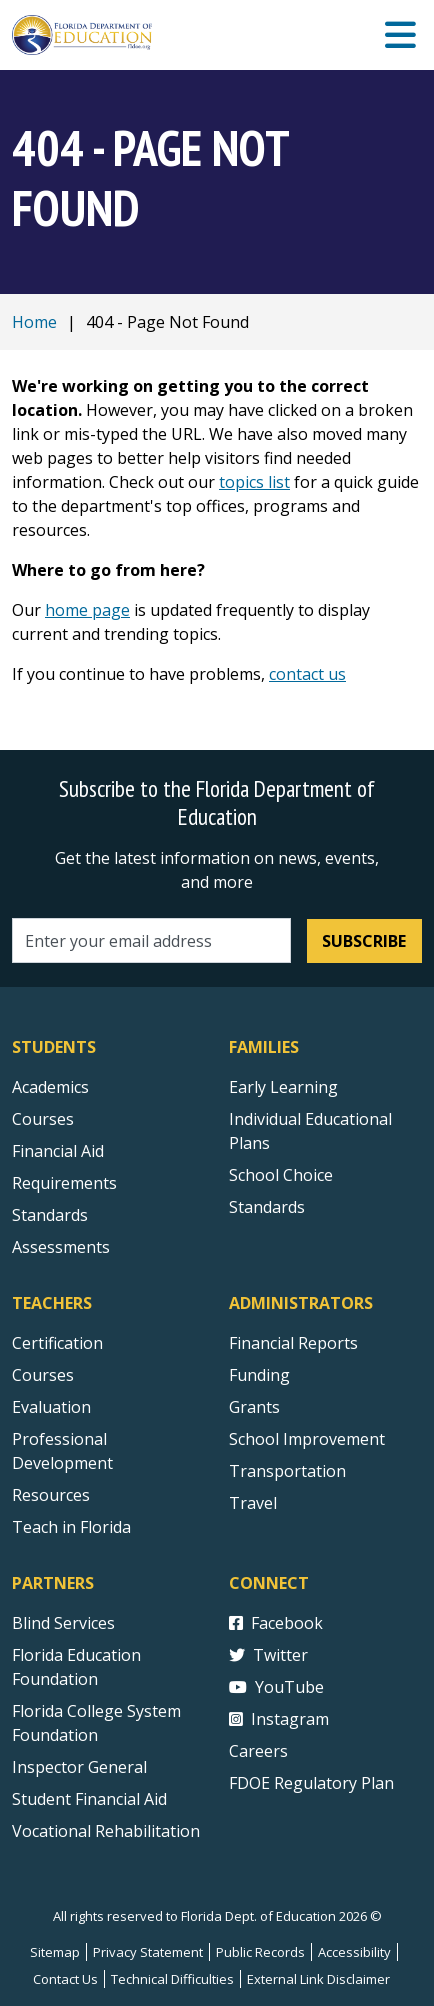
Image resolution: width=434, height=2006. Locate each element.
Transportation (287, 1471)
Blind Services (63, 1623)
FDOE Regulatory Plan (311, 1783)
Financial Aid (58, 1151)
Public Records (260, 1952)
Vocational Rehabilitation (106, 1831)
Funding (259, 1375)
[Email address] (151, 940)
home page (87, 610)
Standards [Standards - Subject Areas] (50, 1215)
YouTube (276, 1687)
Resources (51, 1495)
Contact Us (65, 1979)
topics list (254, 482)
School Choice (281, 1175)
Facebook (276, 1623)
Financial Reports (293, 1343)
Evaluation (51, 1407)
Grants (254, 1407)
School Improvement (307, 1439)
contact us (307, 674)
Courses (43, 1119)
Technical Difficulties (172, 1979)
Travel (253, 1503)
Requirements (64, 1183)
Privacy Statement (148, 1952)
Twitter (268, 1655)
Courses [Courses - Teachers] (43, 1375)
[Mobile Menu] (400, 35)
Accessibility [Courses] (354, 1952)
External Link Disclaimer (318, 1979)
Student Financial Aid (89, 1799)
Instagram (279, 1719)
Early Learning (283, 1087)
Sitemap (55, 1952)
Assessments (61, 1247)
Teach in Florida (71, 1527)
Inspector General (79, 1767)
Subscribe (364, 941)
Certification (57, 1343)
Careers (258, 1751)
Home (34, 322)
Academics (50, 1087)
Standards (267, 1207)
